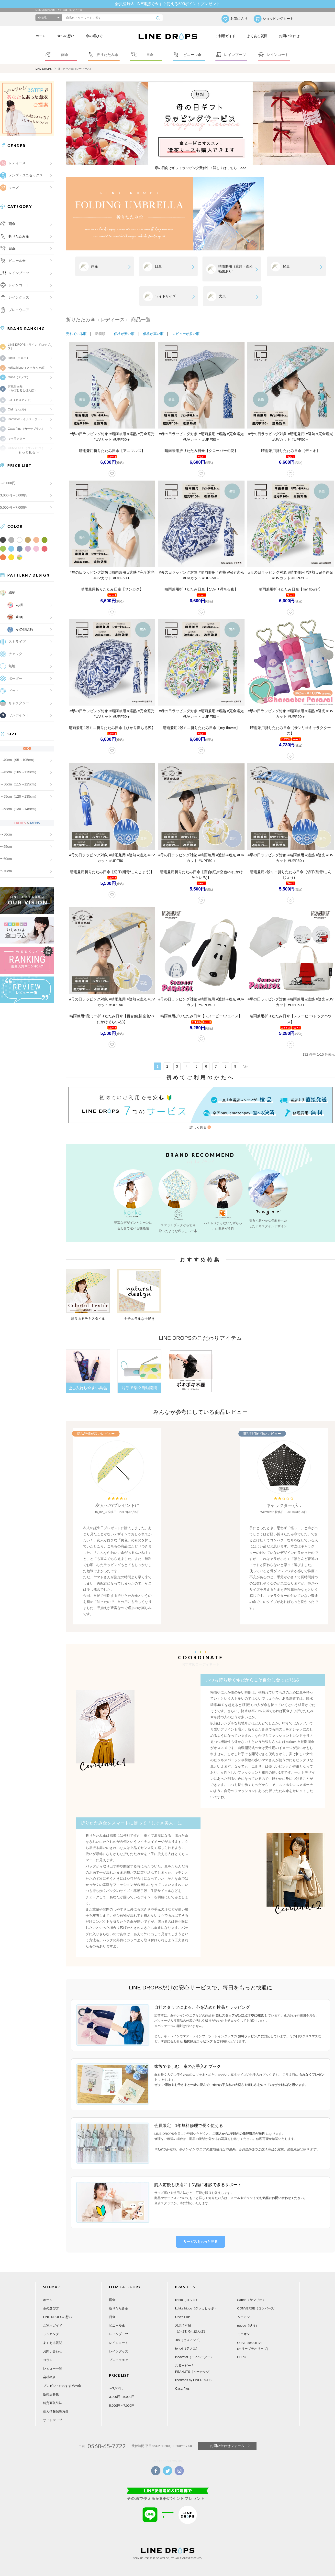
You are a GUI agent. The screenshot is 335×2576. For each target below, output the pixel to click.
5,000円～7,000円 (13, 507)
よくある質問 (257, 36)
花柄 (19, 605)
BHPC (241, 2357)
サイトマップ (52, 2420)
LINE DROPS (43, 68)
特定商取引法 (52, 2402)
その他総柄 (24, 629)
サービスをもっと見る (200, 2241)
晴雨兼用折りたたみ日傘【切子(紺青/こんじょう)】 (112, 872)
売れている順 (76, 334)
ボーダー (15, 678)
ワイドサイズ (165, 296)
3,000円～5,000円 (13, 495)
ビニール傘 (17, 261)
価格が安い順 (124, 334)
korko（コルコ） (19, 358)
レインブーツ (118, 2334)
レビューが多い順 (186, 334)
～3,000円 (7, 483)
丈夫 (222, 296)
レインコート (118, 2342)
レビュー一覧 (52, 2368)
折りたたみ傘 (19, 236)
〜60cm (6, 859)
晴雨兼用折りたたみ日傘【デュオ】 (290, 451)
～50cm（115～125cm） (19, 784)
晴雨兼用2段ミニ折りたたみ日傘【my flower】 (201, 728)
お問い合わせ (289, 36)
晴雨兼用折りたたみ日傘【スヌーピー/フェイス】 (201, 1016)
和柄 (19, 617)
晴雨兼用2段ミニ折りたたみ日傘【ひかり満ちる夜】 (112, 728)
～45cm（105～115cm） (19, 772)
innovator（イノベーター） (25, 419)
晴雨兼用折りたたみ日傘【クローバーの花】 (201, 451)
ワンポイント (19, 715)
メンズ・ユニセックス (26, 175)
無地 (12, 666)
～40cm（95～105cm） (18, 760)
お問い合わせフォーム (227, 2445)
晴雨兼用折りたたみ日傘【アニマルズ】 (112, 451)
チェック (15, 654)
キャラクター (19, 703)
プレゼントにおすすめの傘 (62, 2385)
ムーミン (243, 2316)
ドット (14, 691)
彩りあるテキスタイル (88, 1318)
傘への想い (65, 36)
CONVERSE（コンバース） (257, 2308)
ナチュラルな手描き (139, 1318)
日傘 (12, 248)
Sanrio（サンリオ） (251, 2299)
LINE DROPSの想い (57, 2316)
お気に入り (238, 19)
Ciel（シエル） (18, 409)
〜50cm (6, 834)
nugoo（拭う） (248, 2325)
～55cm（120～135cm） (19, 796)
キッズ (14, 188)
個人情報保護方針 (55, 2411)
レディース (17, 163)
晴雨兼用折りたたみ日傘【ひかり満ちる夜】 (201, 589)
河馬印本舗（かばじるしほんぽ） (22, 388)
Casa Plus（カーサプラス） (26, 428)
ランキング (51, 2334)
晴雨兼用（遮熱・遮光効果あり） (235, 268)
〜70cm (6, 871)
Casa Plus (182, 2388)
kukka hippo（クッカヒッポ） (27, 367)
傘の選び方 (94, 36)
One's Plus (182, 2316)
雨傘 (12, 224)
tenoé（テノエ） (19, 377)
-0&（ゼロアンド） (20, 400)
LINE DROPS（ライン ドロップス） (29, 346)
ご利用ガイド (225, 36)
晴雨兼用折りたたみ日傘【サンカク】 (112, 589)
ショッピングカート (278, 19)
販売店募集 (51, 2394)
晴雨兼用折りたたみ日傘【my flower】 (291, 589)
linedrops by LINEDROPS (193, 2380)
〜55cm (6, 846)
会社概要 (49, 2377)
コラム (48, 2359)
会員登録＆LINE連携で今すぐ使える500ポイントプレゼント (167, 4)
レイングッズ (19, 297)
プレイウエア (19, 310)
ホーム (40, 36)
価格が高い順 (153, 334)
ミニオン (243, 2334)
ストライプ (17, 642)
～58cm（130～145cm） (19, 809)
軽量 (286, 266)
